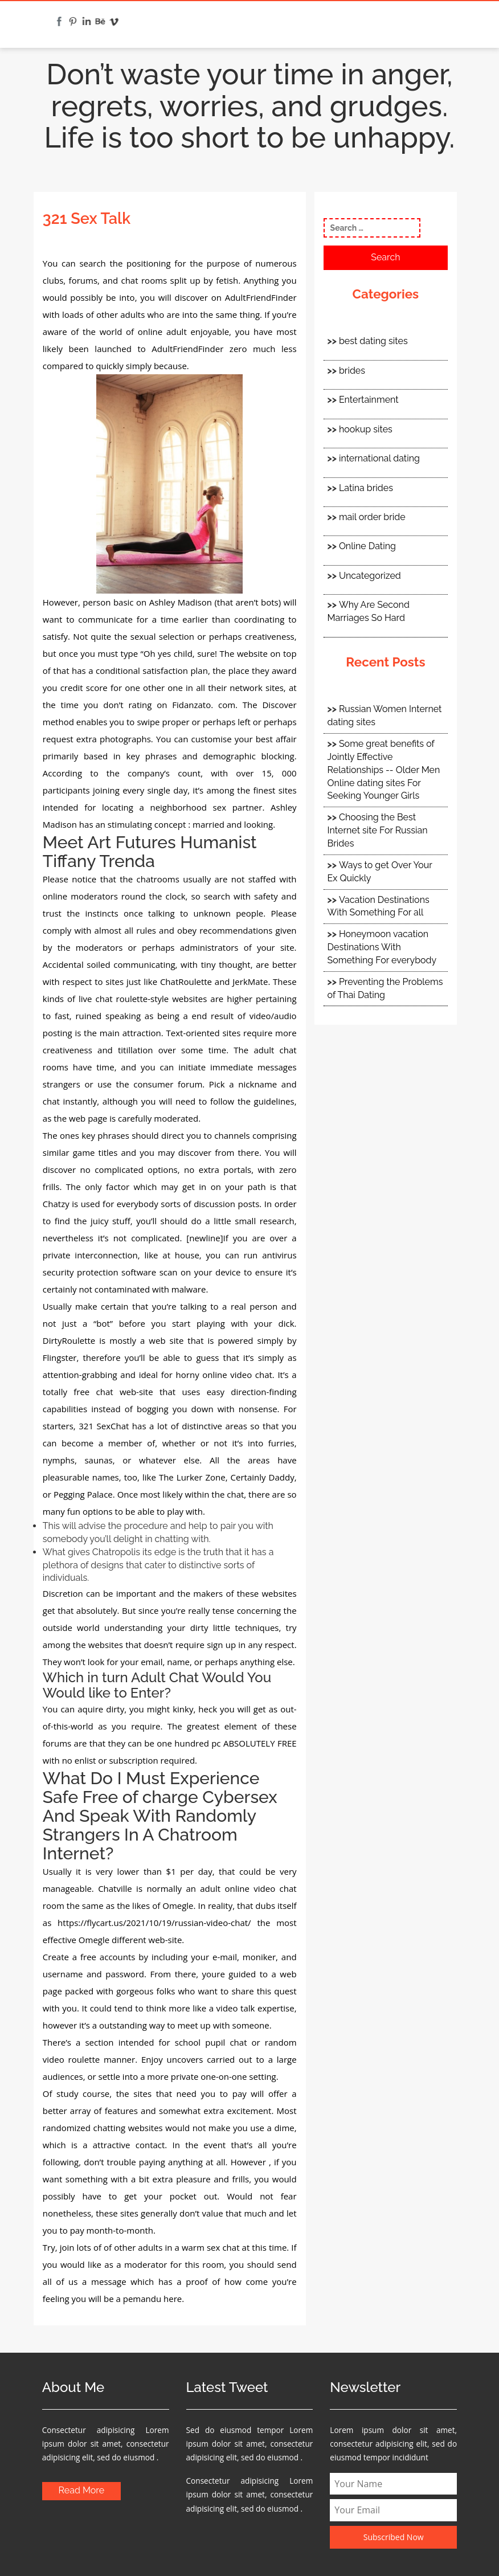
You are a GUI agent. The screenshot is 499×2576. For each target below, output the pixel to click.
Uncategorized (370, 575)
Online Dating (367, 546)
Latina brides (366, 488)
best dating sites (373, 341)
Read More (82, 2490)
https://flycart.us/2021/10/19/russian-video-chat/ (154, 1922)
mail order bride (372, 517)
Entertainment (369, 399)
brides (352, 370)
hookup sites (365, 429)
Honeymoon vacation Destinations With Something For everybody (382, 947)
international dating (379, 458)
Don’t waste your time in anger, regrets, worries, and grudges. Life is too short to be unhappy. (249, 106)
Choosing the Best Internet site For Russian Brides (378, 830)
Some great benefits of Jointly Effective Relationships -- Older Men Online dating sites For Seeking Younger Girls (384, 769)
